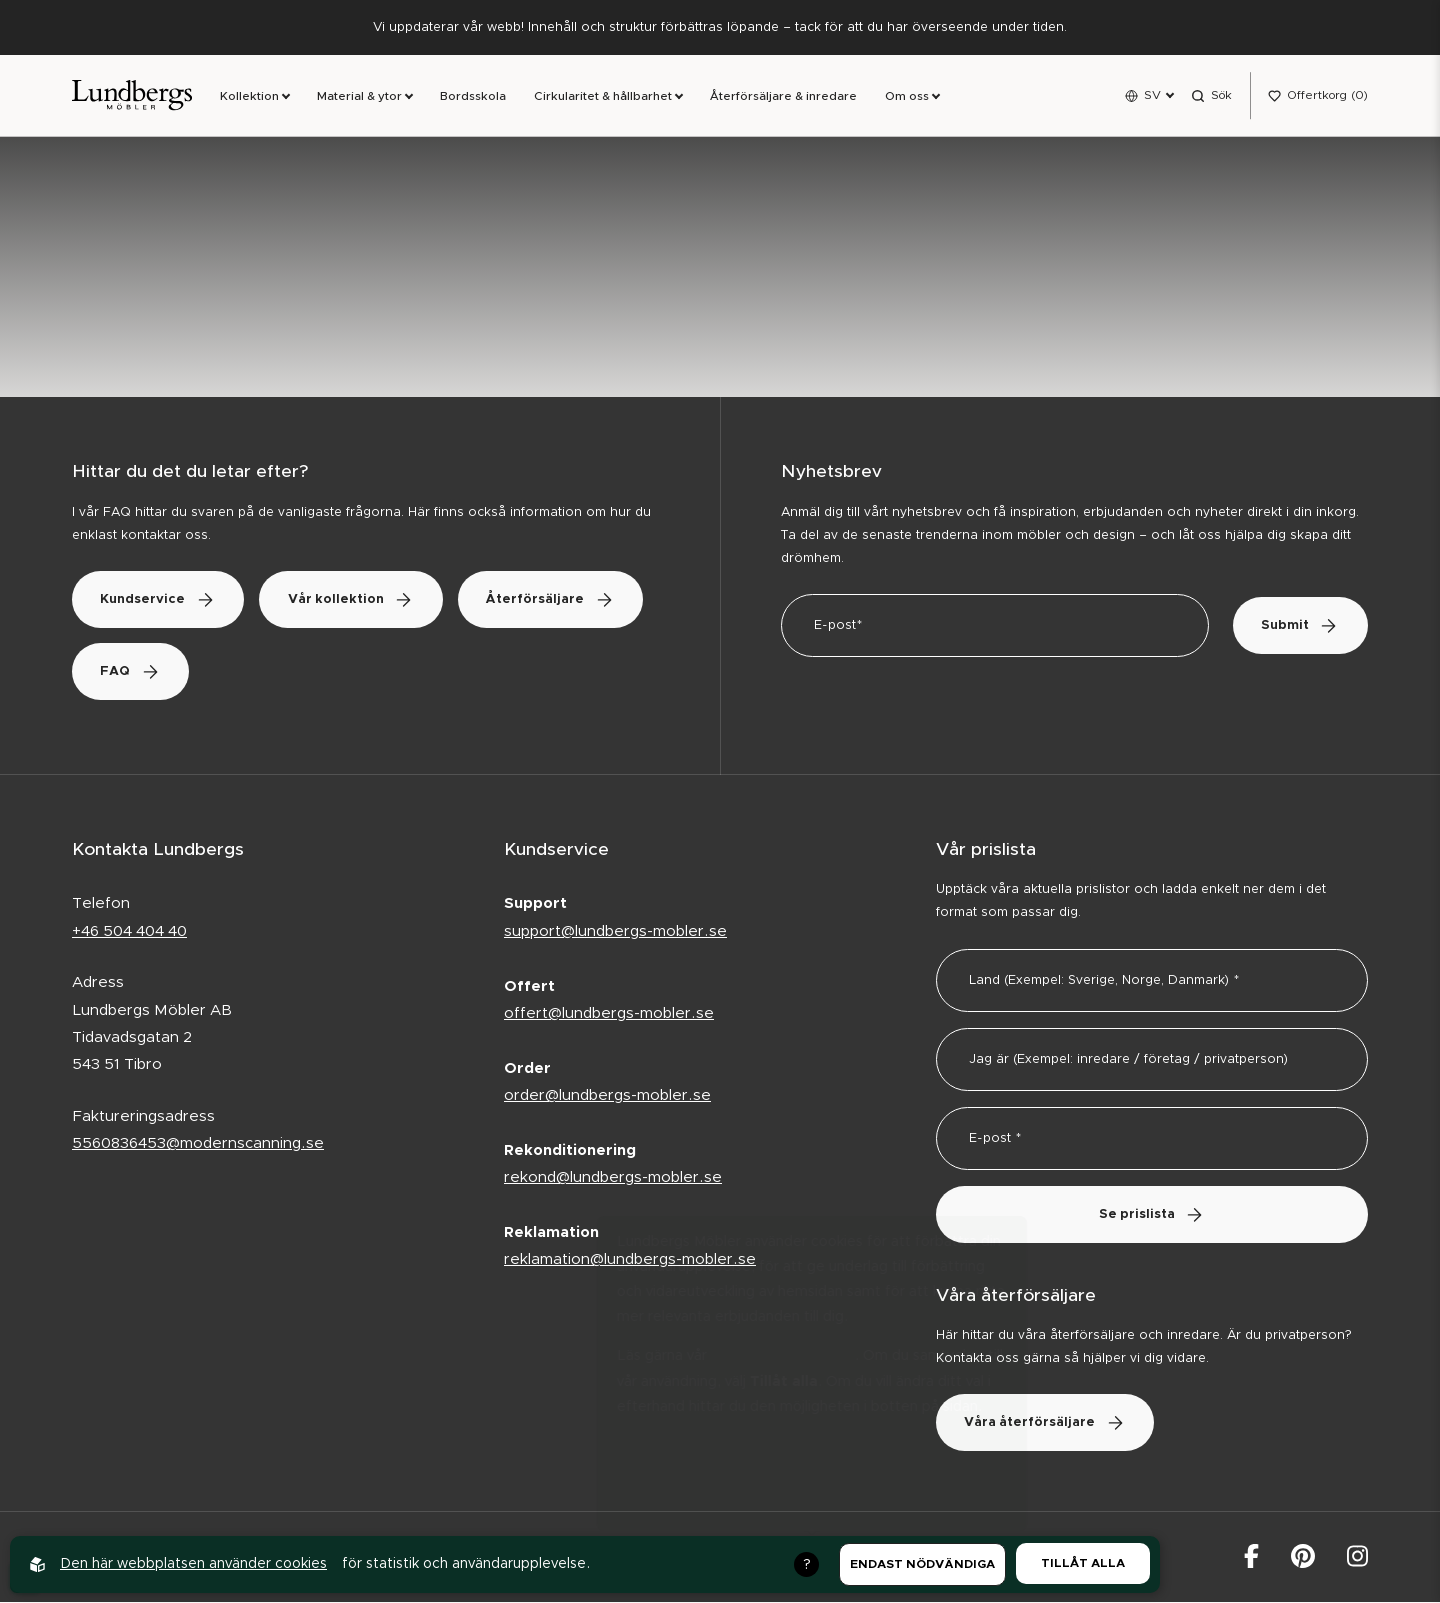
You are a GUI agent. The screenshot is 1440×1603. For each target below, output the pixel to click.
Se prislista (1152, 1215)
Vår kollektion (358, 600)
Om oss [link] (907, 97)
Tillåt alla (1083, 1563)
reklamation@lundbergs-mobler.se (630, 1260)
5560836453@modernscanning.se (198, 1144)
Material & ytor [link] (359, 97)
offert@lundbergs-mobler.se (609, 1014)
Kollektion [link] (249, 97)
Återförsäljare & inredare (783, 97)
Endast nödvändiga (922, 1564)
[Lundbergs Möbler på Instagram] (1357, 1558)
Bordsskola (473, 97)
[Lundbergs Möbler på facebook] (1251, 1558)
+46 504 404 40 (129, 932)
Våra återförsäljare (1047, 1424)
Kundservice (160, 600)
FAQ (338, 672)
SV (1152, 95)
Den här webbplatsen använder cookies (193, 1564)
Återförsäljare (167, 672)
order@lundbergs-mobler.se (607, 1096)
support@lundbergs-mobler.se (615, 932)
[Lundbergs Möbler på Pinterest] (1303, 1558)
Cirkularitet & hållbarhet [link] (603, 97)
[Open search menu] (1211, 96)
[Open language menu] (1149, 96)
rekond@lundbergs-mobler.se (613, 1178)
